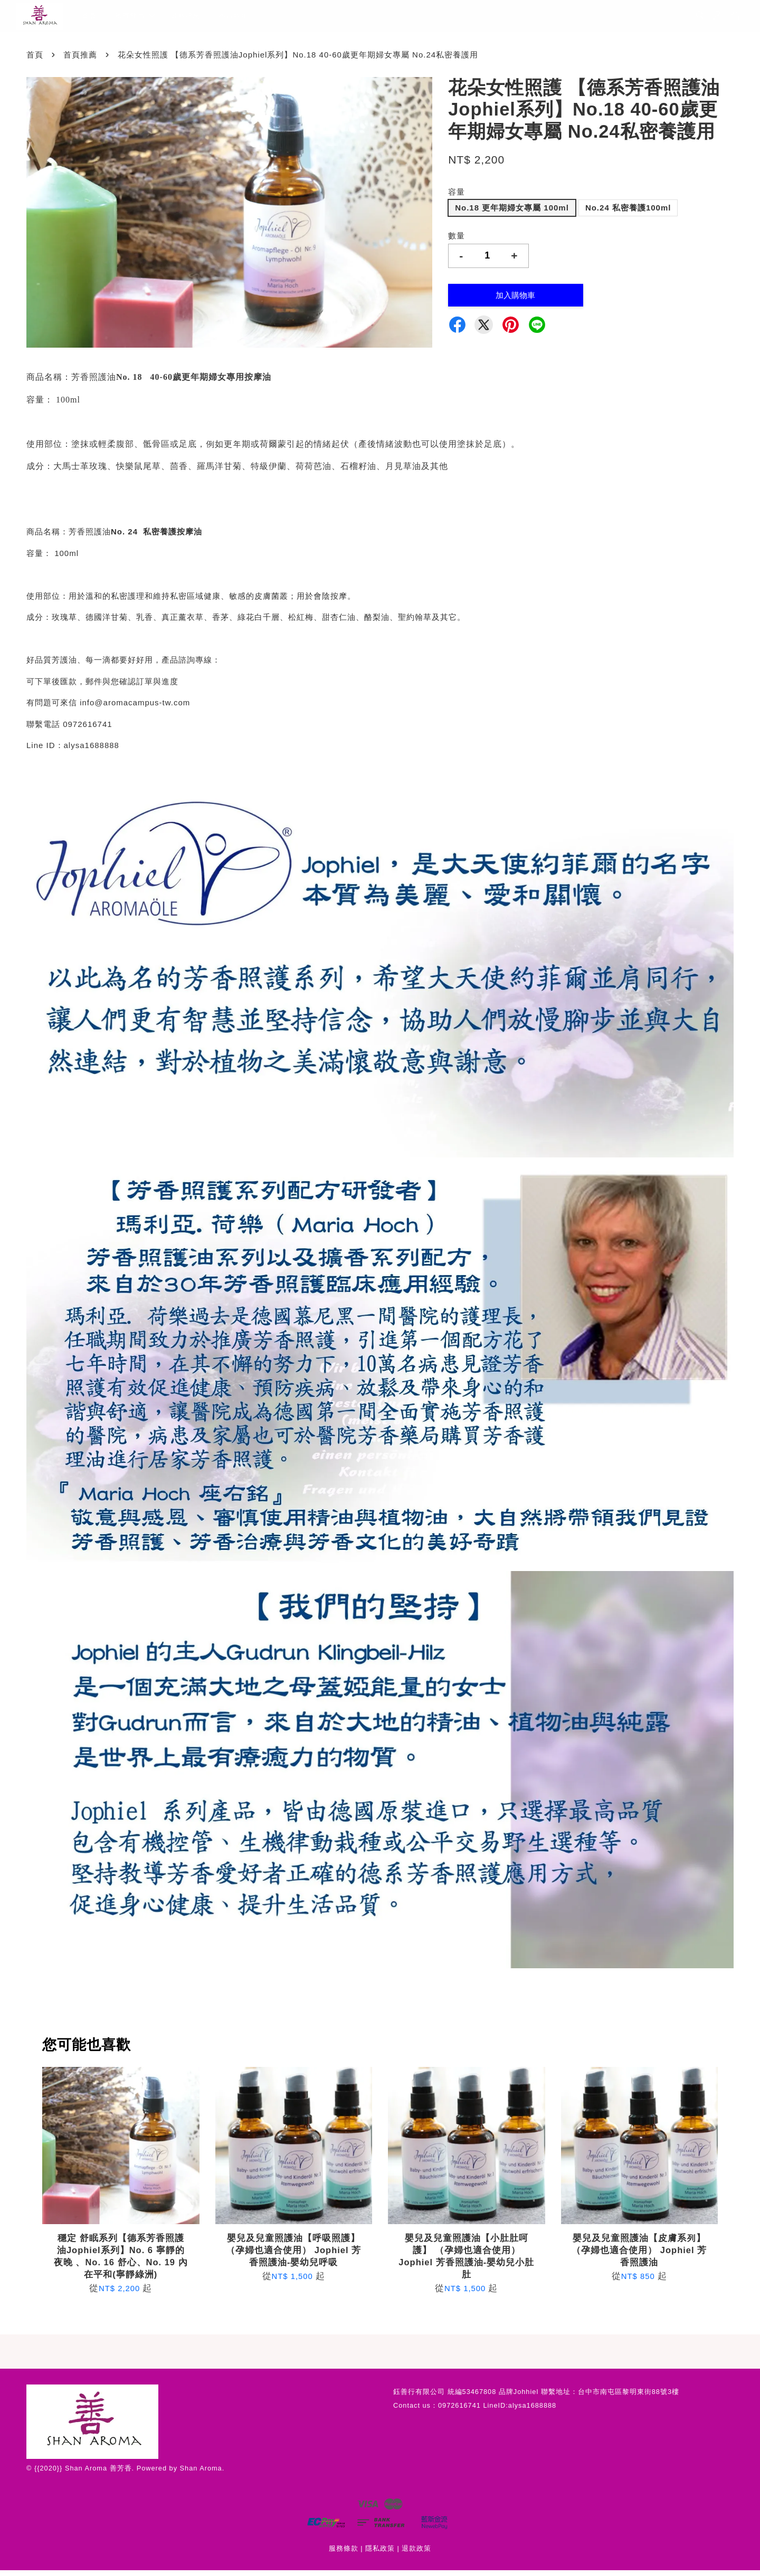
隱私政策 (380, 2554)
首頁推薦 (80, 60)
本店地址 (233, 19)
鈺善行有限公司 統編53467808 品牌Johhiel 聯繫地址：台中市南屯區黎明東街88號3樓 (536, 2398)
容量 (456, 197)
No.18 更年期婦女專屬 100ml (512, 213)
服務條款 (343, 2554)
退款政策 (416, 2554)
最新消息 (185, 19)
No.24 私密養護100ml (628, 213)
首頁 (89, 19)
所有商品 (135, 19)
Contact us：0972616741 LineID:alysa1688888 (474, 2411)
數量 (456, 241)
